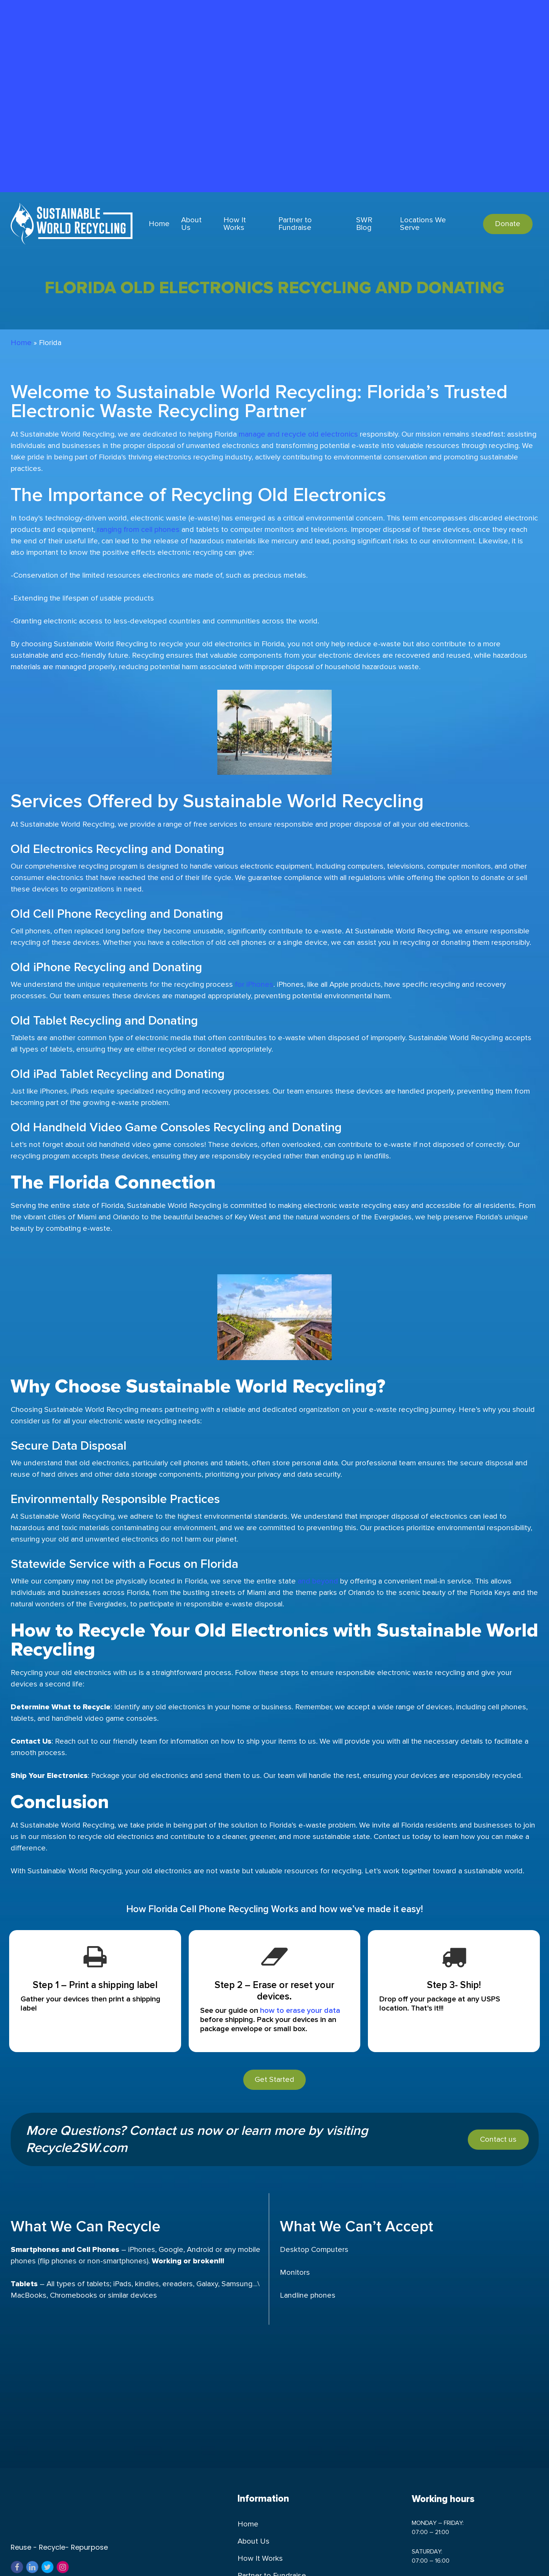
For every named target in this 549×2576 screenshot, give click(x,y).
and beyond (317, 1581)
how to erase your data (300, 2010)
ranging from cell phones (138, 529)
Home (21, 342)
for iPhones (253, 984)
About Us (254, 2568)
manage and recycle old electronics (297, 434)
